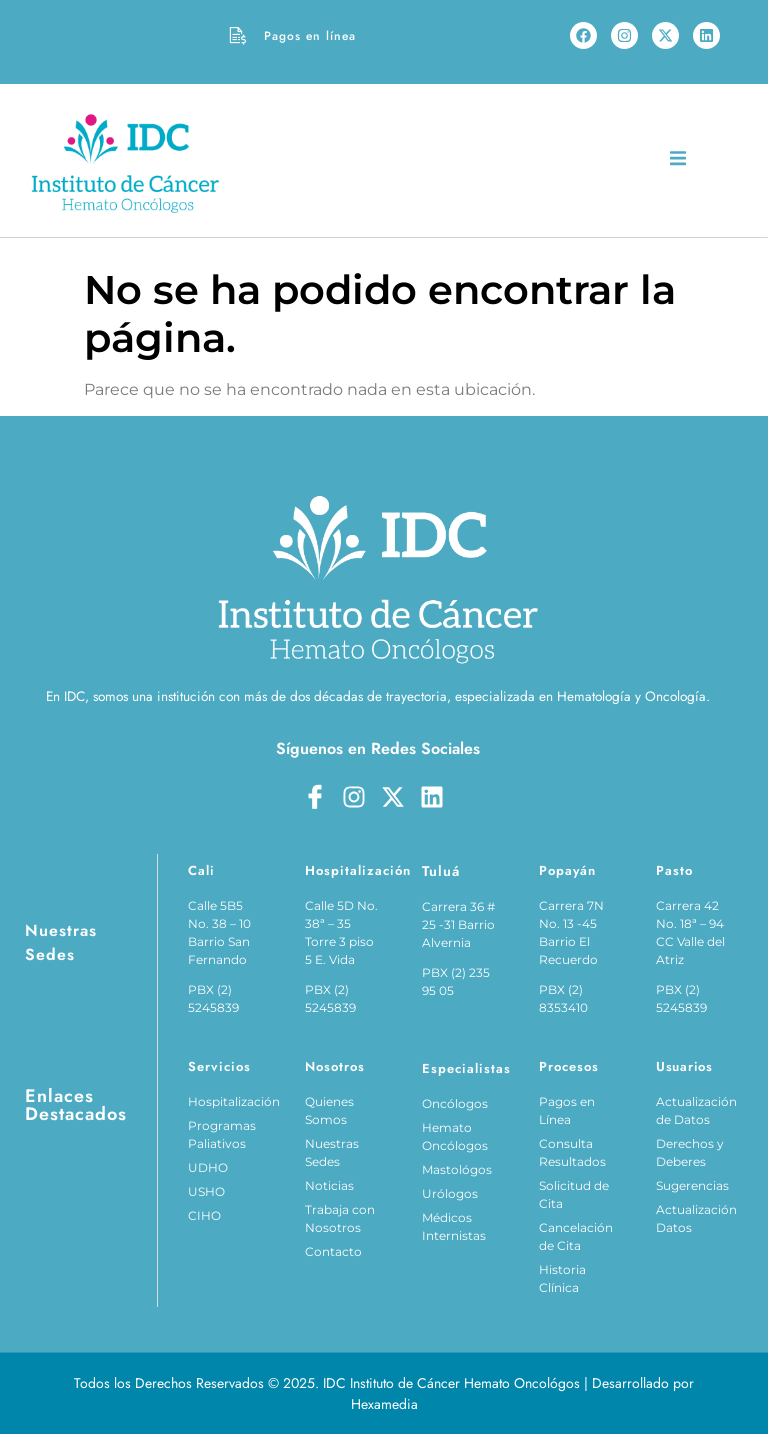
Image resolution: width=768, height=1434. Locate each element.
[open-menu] (678, 161)
